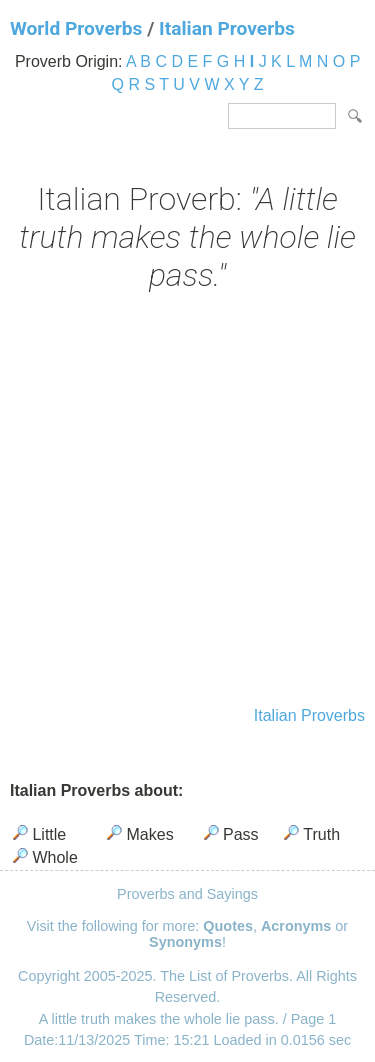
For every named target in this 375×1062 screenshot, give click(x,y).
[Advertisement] (187, 501)
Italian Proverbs (227, 28)
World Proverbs (76, 28)
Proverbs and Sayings (187, 894)
